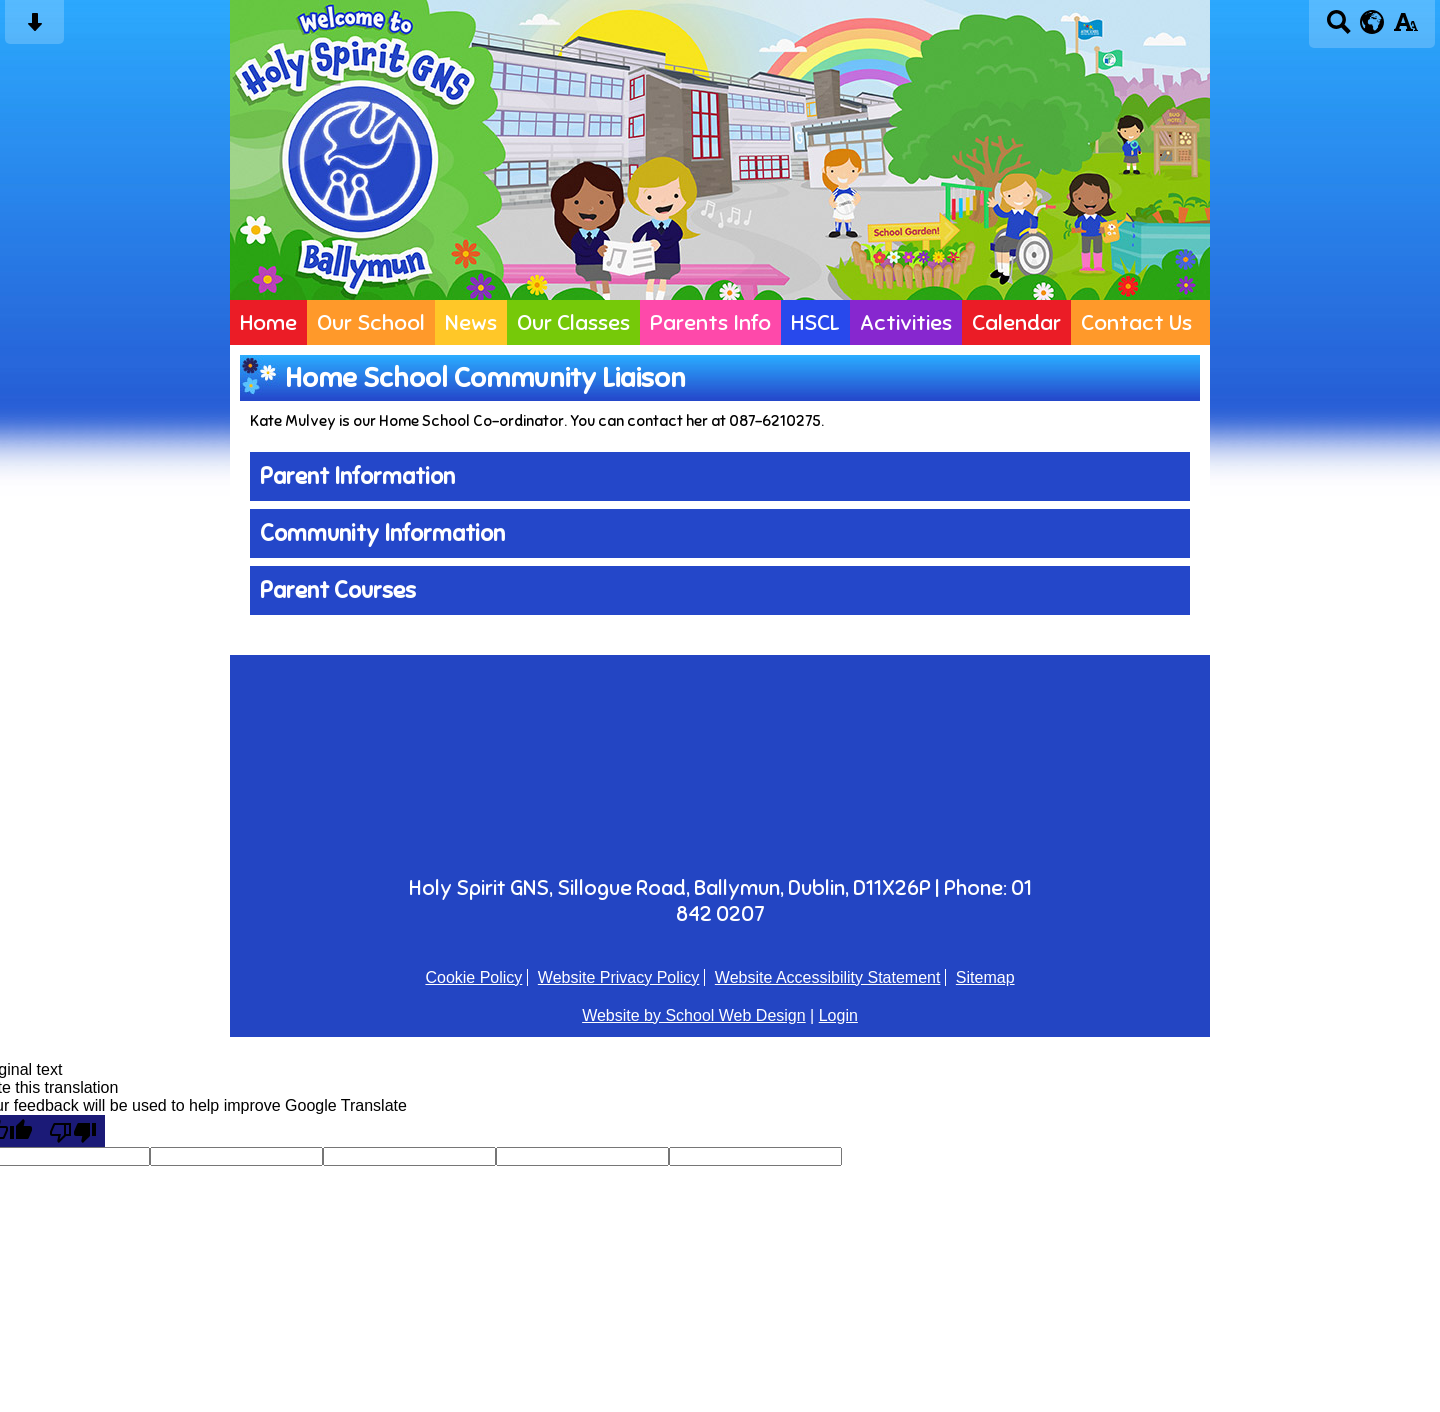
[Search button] (1338, 28)
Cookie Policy (473, 977)
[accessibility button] (1405, 28)
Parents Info (710, 322)
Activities (906, 322)
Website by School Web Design (694, 1015)
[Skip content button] (34, 28)
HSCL (815, 322)
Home (268, 322)
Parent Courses (338, 590)
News (471, 322)
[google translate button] (1372, 22)
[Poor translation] (73, 1131)
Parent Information (357, 476)
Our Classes (573, 322)
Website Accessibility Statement (828, 977)
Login (838, 1015)
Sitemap (985, 977)
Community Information (382, 533)
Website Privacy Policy (619, 977)
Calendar (1016, 322)
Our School (371, 322)
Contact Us (1136, 322)
